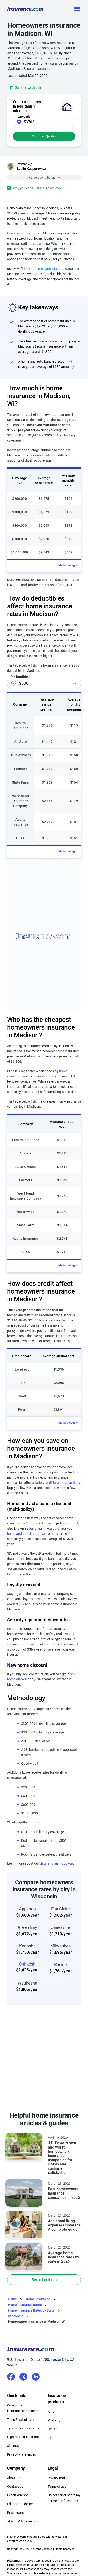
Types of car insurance (23, 2428)
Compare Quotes (44, 136)
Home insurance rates (23, 233)
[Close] (58, 177)
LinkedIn (36, 2375)
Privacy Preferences (21, 2454)
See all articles (44, 2279)
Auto (51, 2411)
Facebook (11, 2377)
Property (54, 2420)
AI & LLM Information (22, 2521)
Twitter (23, 2375)
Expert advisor (17, 2495)
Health (52, 2429)
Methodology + (68, 565)
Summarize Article (24, 87)
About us (13, 2478)
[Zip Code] (44, 122)
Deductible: (19, 677)
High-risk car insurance (23, 2437)
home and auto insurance (26, 1533)
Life (50, 2438)
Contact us (15, 2486)
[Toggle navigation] (77, 9)
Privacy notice (58, 2478)
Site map (13, 2446)
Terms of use (57, 2486)
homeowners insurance (51, 269)
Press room (15, 2512)
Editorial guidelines (20, 2504)
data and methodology (56, 1863)
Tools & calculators (20, 2419)
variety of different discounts (55, 1482)
